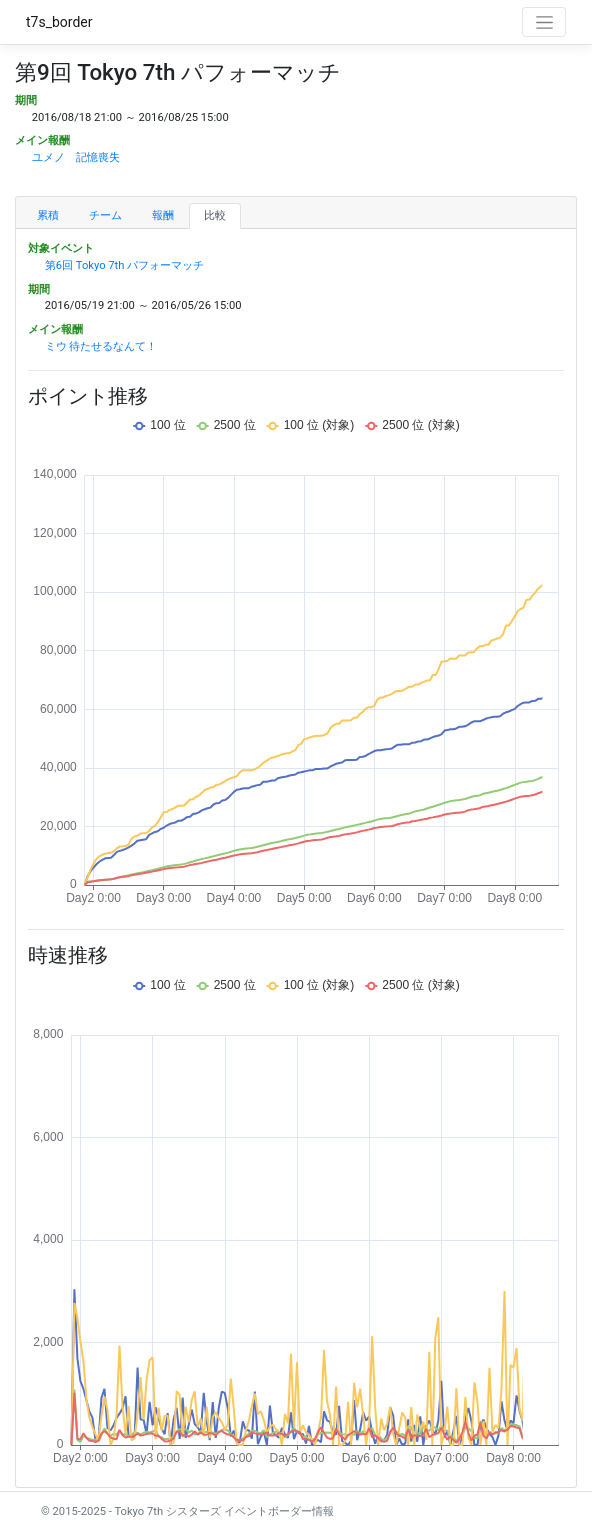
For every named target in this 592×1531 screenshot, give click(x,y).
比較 (215, 215)
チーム (105, 215)
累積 (48, 215)
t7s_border (59, 22)
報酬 (163, 215)
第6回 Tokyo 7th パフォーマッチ (125, 265)
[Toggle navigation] (544, 22)
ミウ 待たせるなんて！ (101, 346)
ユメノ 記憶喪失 (76, 157)
